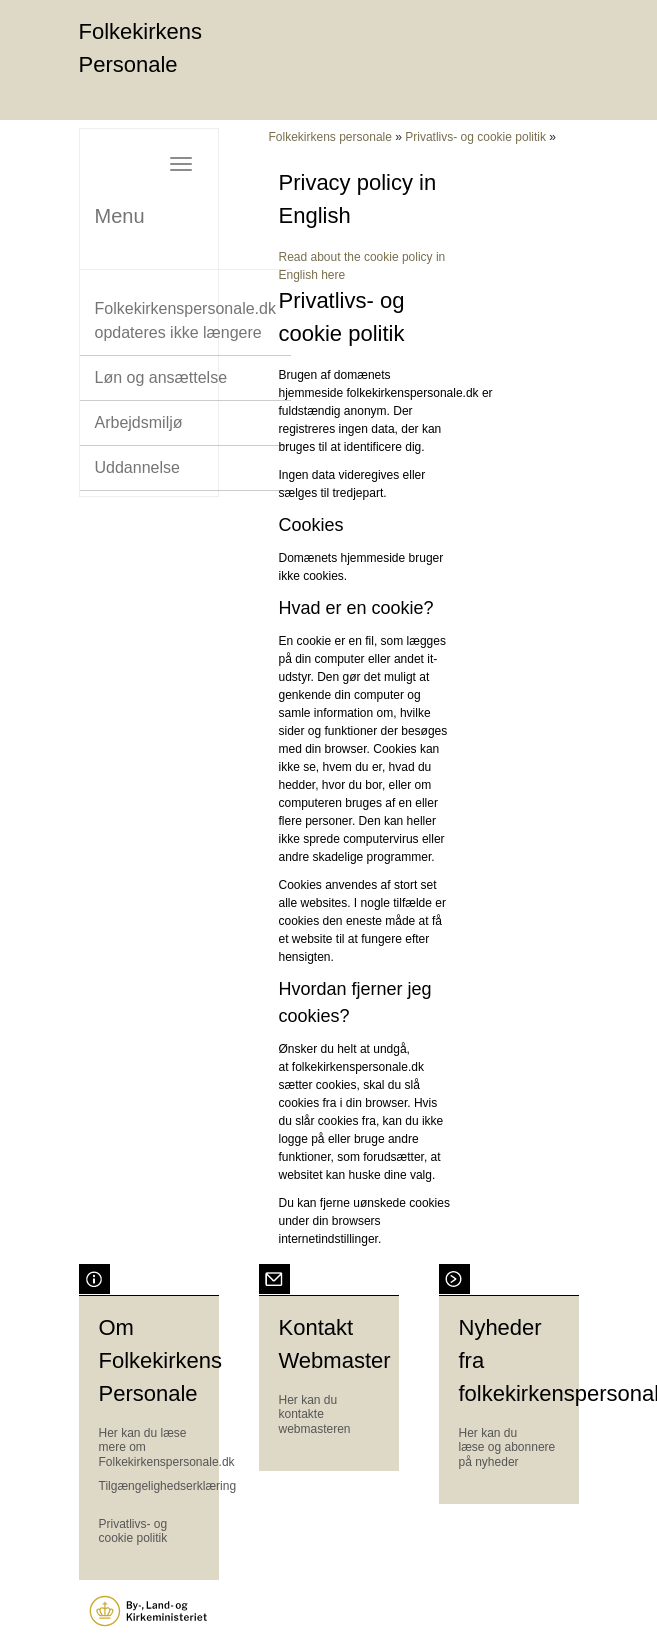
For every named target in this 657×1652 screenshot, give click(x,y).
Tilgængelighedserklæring (168, 1486)
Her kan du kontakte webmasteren (315, 1414)
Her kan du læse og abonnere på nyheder (507, 1447)
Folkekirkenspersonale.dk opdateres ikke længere (185, 320)
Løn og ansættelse (161, 377)
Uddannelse (137, 467)
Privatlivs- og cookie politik (475, 137)
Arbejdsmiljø (139, 422)
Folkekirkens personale (330, 137)
